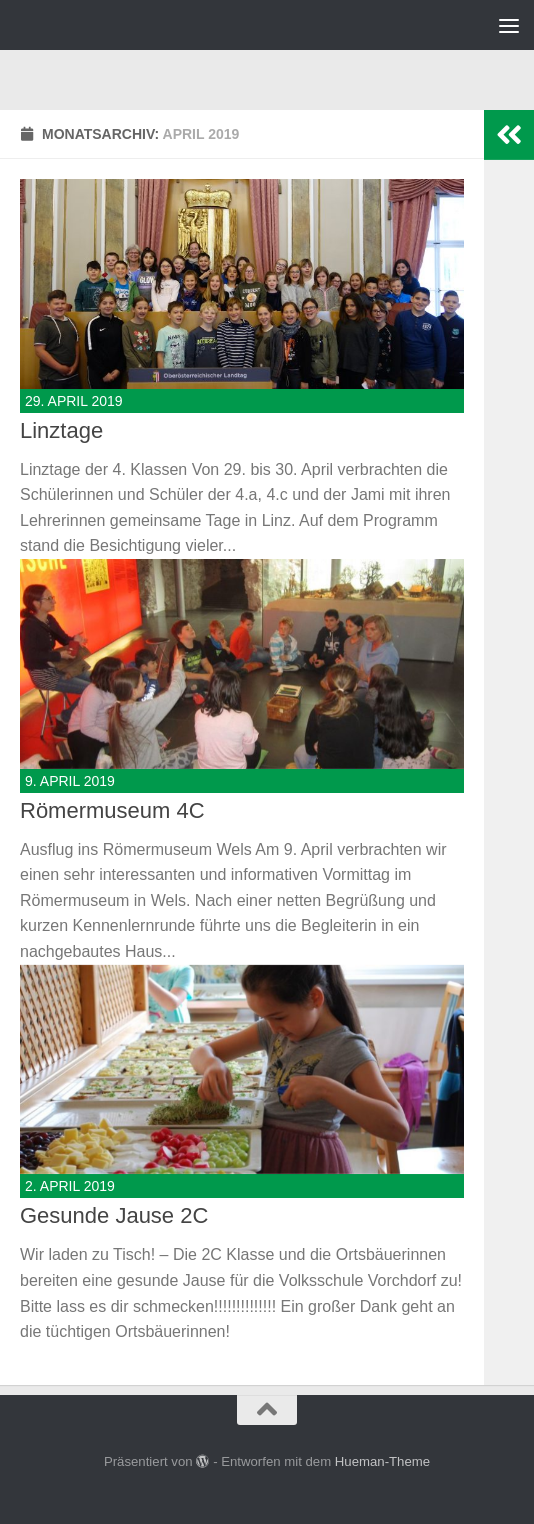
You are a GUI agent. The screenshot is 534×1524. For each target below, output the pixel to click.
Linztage (61, 430)
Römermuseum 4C (112, 810)
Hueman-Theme (382, 1461)
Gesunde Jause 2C (114, 1215)
